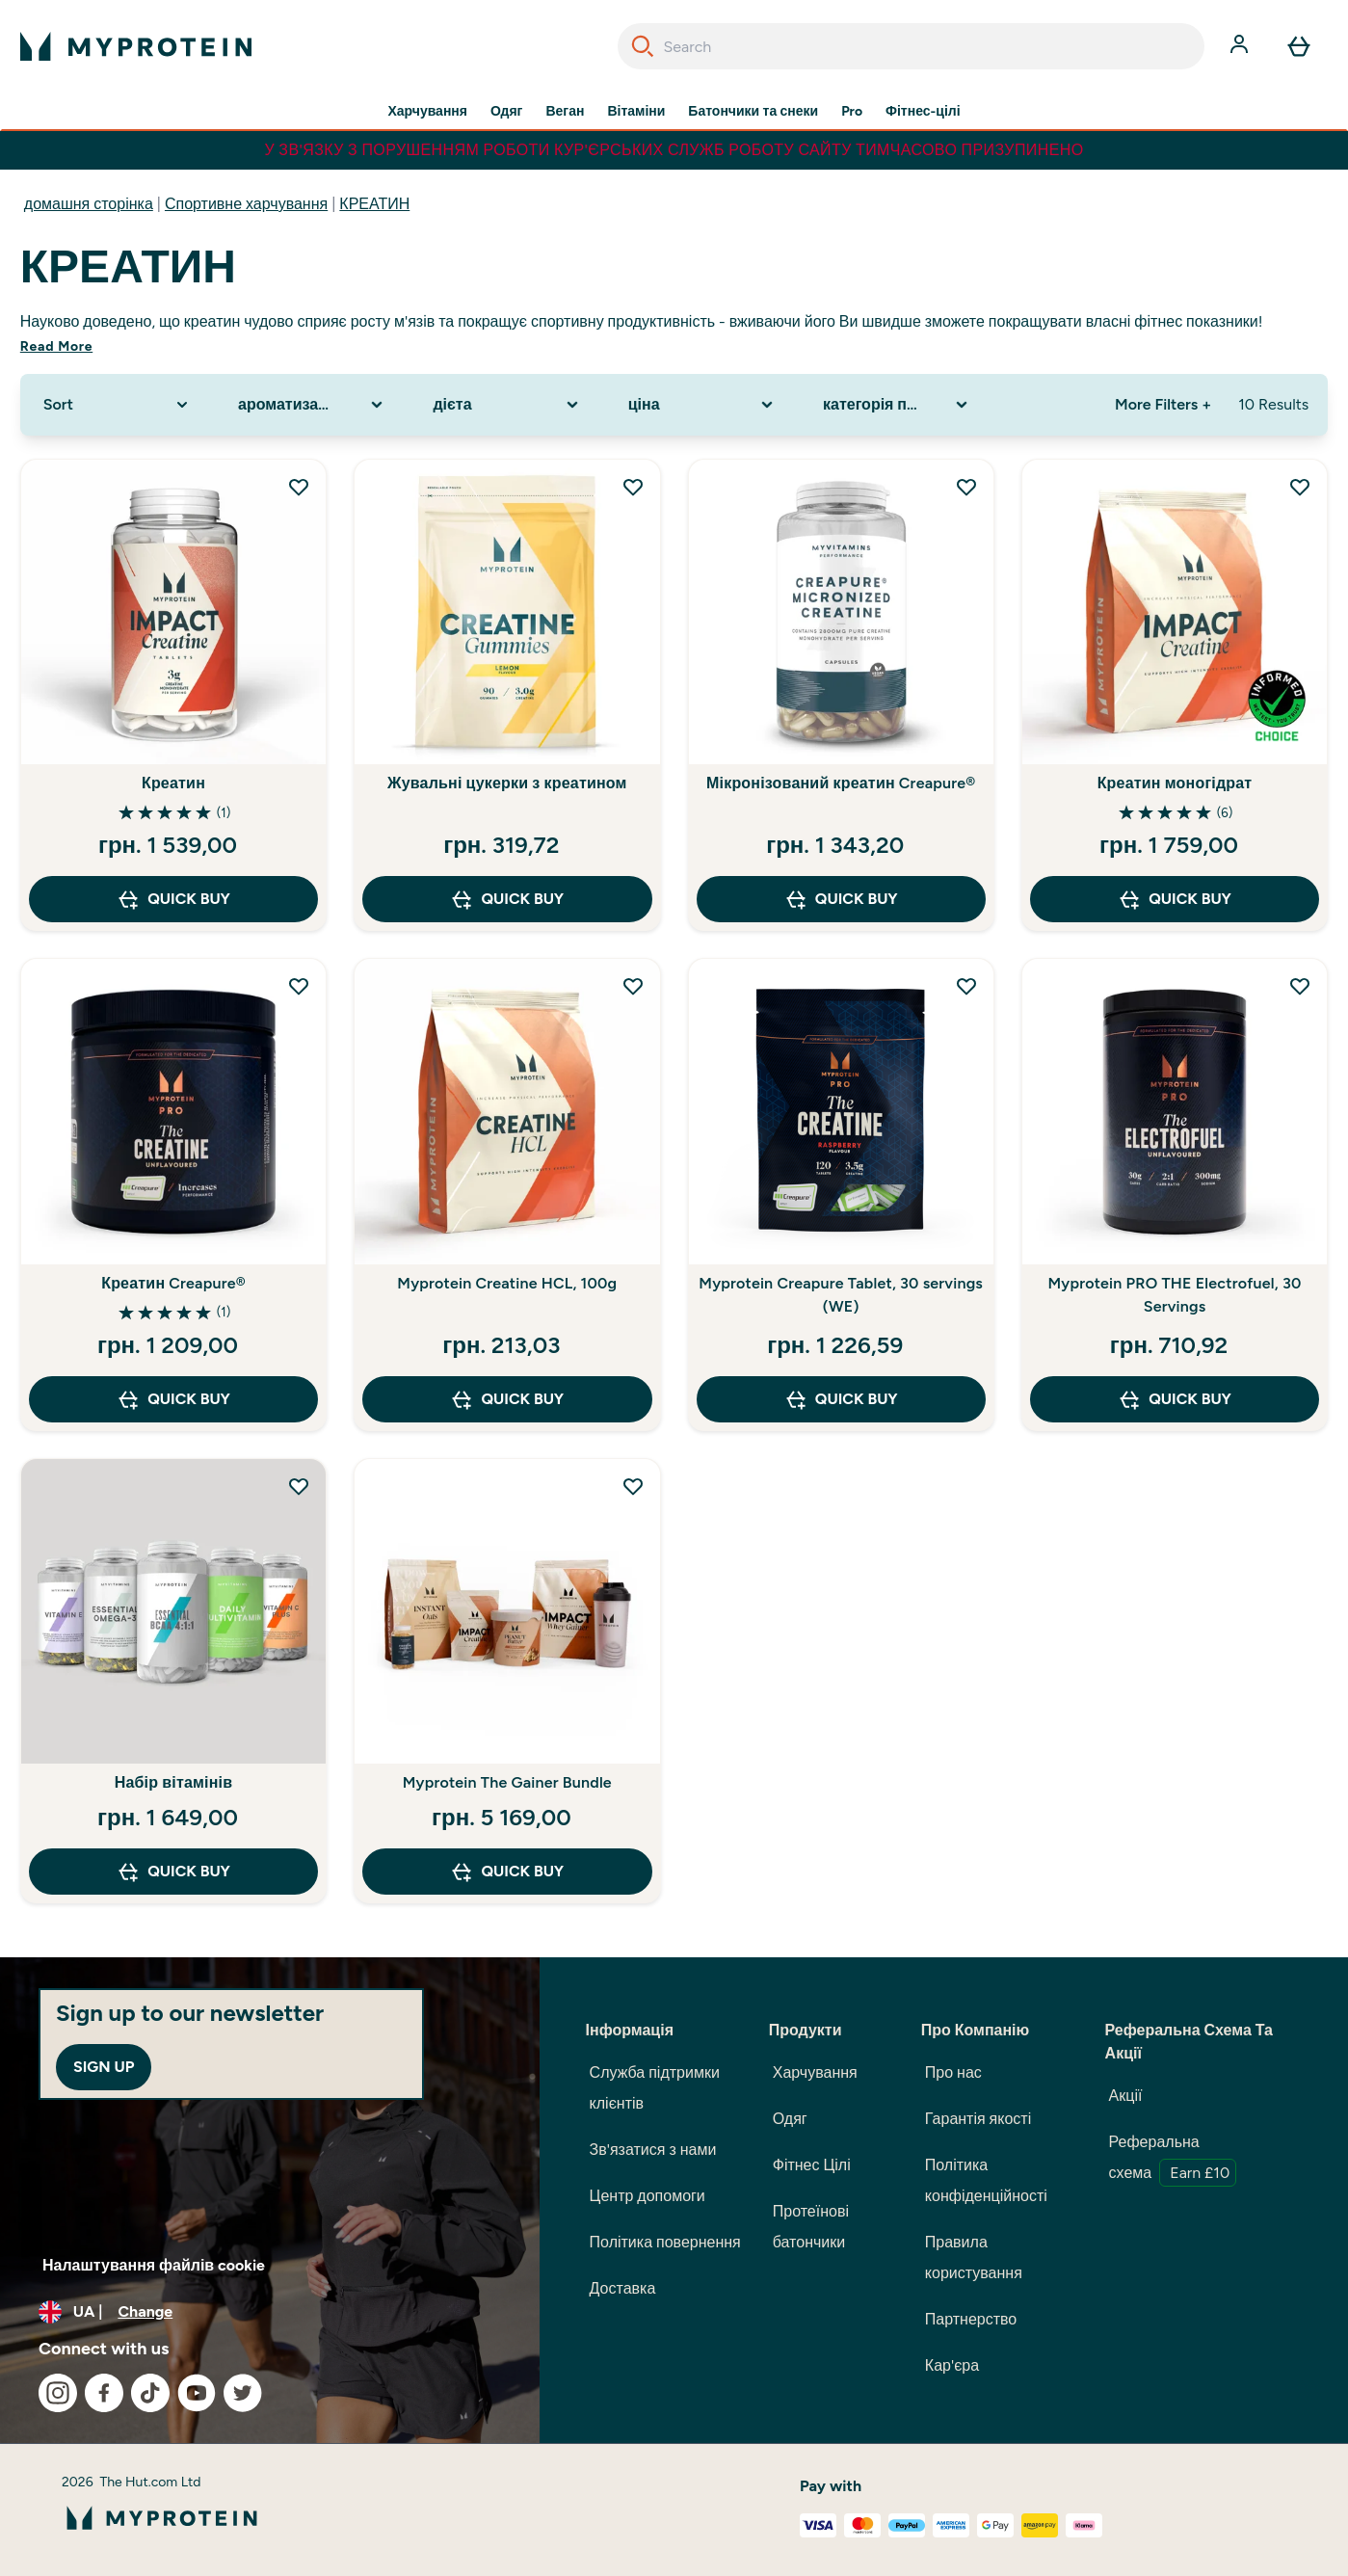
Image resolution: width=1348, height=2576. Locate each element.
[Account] (1241, 46)
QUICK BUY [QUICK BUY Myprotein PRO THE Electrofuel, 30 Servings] (1174, 1399)
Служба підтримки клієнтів (655, 2087)
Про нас (953, 2072)
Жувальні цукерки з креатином (507, 783)
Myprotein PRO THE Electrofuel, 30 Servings (1175, 1294)
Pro (851, 112)
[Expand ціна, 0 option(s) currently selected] (702, 405)
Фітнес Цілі (812, 2165)
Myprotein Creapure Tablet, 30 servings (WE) (841, 1294)
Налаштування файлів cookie (153, 2265)
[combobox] (911, 46)
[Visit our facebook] (104, 2393)
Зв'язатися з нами (653, 2149)
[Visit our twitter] (243, 2393)
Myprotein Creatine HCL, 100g (507, 1283)
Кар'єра (952, 2365)
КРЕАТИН (374, 204)
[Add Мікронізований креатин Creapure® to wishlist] (966, 486)
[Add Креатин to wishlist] (298, 486)
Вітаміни (636, 112)
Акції (1126, 2095)
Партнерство (971, 2319)
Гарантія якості (978, 2119)
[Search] (642, 46)
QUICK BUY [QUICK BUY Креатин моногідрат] (1174, 899)
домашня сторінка (88, 204)
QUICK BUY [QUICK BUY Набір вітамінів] (173, 1871)
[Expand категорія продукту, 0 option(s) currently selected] (897, 405)
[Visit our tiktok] (150, 2393)
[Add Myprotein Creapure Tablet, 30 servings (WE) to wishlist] (966, 986)
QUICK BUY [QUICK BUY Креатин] (173, 899)
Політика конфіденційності (986, 2180)
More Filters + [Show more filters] (1163, 404)
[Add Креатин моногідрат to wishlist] (1300, 486)
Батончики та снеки (753, 112)
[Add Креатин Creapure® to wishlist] (298, 986)
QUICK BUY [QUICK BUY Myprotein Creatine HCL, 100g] (507, 1399)
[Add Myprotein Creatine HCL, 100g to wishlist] (633, 986)
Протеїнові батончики (811, 2226)
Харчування (427, 112)
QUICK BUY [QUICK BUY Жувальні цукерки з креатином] (507, 899)
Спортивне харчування (246, 204)
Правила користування (973, 2257)
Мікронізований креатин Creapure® (840, 783)
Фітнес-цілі (923, 112)
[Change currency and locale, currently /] (270, 2312)
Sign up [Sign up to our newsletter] (103, 2067)
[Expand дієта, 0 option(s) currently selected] (506, 405)
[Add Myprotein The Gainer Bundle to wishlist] (633, 1486)
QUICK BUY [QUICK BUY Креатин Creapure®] (173, 1399)
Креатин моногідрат (1175, 783)
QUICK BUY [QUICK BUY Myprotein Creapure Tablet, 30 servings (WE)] (841, 1399)
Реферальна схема (1173, 2160)
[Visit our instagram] (58, 2393)
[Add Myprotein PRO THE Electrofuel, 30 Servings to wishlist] (1300, 986)
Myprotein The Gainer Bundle (507, 1782)
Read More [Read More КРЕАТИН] (56, 346)
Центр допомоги (647, 2196)
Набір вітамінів (174, 1782)
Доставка (623, 2288)
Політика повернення (665, 2242)
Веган (564, 112)
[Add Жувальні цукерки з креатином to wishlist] (633, 486)
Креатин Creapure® (173, 1283)
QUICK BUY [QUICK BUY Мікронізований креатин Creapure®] (841, 899)
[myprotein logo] (135, 46)
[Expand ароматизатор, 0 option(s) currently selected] (312, 405)
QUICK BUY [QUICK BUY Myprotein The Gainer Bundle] (507, 1871)
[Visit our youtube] (196, 2393)
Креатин (173, 783)
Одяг (506, 112)
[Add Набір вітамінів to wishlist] (298, 1486)
